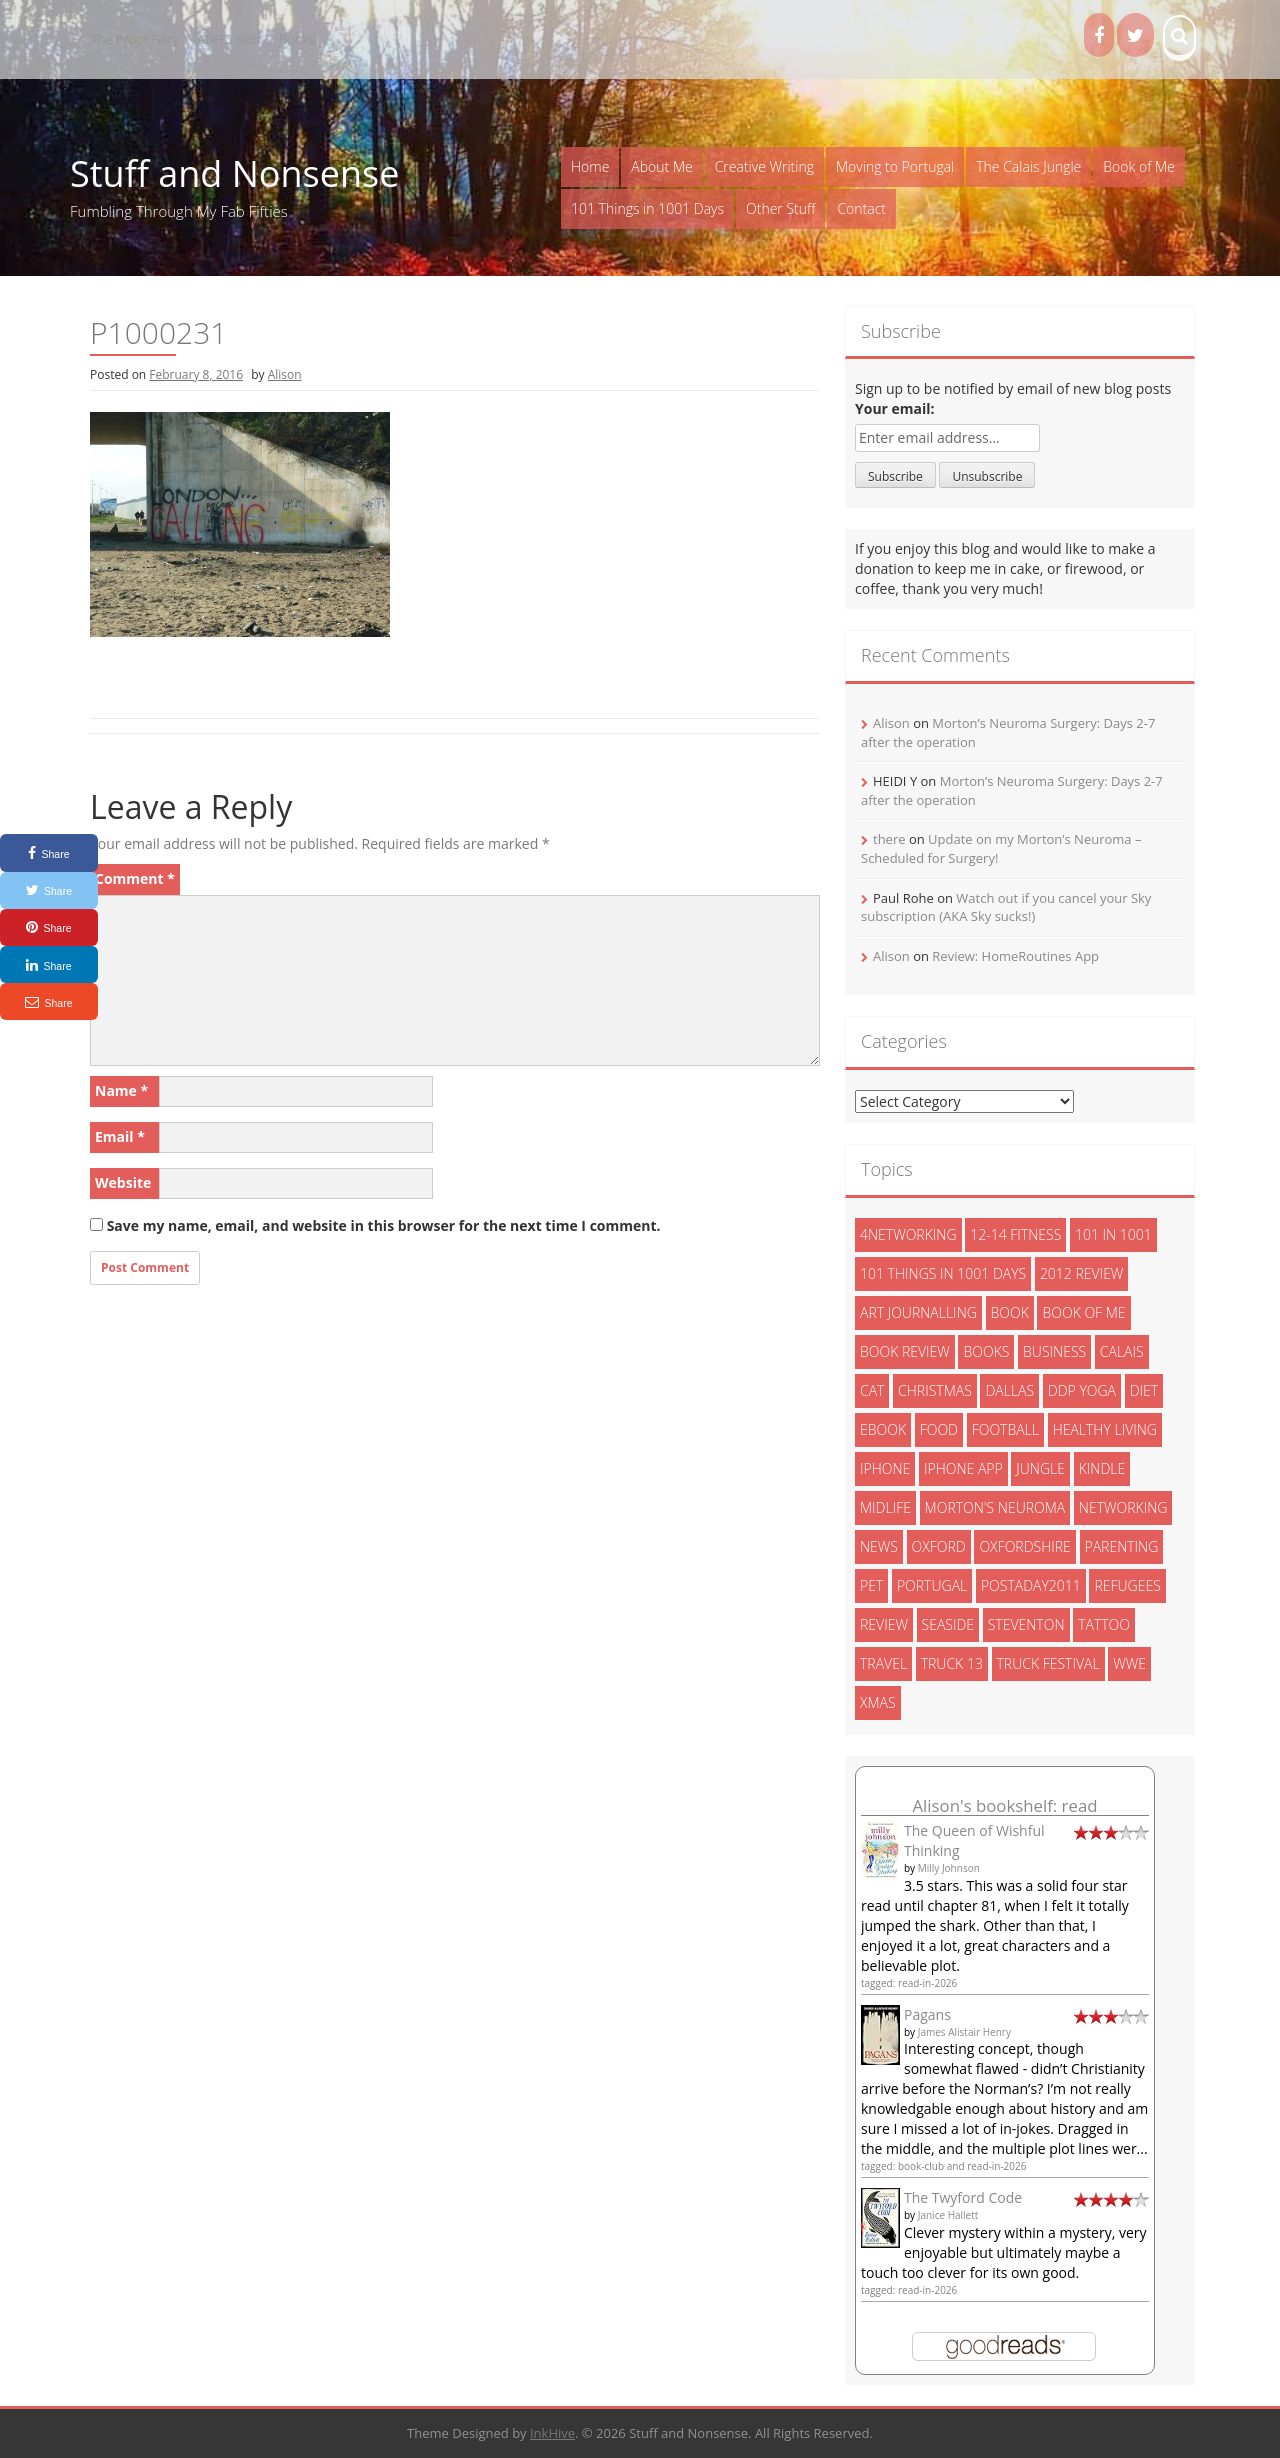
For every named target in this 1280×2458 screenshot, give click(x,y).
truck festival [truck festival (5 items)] (1048, 1663)
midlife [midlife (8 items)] (885, 1507)
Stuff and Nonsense (234, 173)
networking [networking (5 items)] (1123, 1507)
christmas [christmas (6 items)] (935, 1390)
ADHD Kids (228, 39)
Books (297, 39)
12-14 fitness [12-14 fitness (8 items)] (1015, 1234)
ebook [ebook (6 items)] (883, 1429)
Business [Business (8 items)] (1054, 1351)
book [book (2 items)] (1010, 1312)
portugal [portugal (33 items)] (932, 1585)
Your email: (895, 408)
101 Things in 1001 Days (647, 208)
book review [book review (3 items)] (905, 1351)
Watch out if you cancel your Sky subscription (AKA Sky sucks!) (1006, 907)
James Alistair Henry (964, 2032)
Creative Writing (764, 166)
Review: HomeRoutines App (1015, 956)
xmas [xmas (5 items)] (878, 1702)
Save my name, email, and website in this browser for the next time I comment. (384, 1225)
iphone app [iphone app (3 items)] (963, 1468)
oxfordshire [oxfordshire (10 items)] (1024, 1546)
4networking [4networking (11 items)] (908, 1234)
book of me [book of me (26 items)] (1083, 1312)
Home (590, 166)
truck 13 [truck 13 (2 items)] (952, 1663)
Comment (135, 878)
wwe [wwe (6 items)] (1129, 1663)
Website (123, 1182)
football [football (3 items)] (1005, 1429)
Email (120, 1136)
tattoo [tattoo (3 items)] (1104, 1624)
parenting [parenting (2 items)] (1122, 1546)
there (889, 839)
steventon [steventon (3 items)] (1026, 1624)
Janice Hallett (948, 2215)
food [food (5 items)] (939, 1429)
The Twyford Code (963, 2197)
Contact (861, 208)
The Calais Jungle (1028, 166)
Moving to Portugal (895, 166)
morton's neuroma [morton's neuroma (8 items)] (995, 1507)
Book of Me (1138, 166)
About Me (661, 166)
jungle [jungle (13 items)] (1040, 1468)
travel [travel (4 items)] (883, 1663)
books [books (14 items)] (986, 1351)
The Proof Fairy (135, 39)
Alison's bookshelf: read (1004, 1805)
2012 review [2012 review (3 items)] (1081, 1273)
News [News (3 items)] (879, 1546)
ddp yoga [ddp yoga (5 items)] (1082, 1390)
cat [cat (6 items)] (872, 1390)
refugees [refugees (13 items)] (1127, 1585)
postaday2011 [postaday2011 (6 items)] (1031, 1585)
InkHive (552, 2433)
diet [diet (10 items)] (1144, 1390)
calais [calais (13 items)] (1122, 1351)
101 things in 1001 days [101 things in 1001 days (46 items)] (943, 1273)
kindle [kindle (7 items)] (1102, 1468)
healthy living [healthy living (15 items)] (1105, 1429)
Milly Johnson (949, 1868)
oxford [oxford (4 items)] (939, 1546)
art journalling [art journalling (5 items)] (918, 1312)
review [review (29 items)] (884, 1624)
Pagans (927, 2014)
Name (121, 1090)
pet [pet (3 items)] (871, 1585)
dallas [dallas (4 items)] (1009, 1390)
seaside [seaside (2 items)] (948, 1624)
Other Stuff (780, 208)
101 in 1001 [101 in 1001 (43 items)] (1113, 1234)
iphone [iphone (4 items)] (885, 1468)
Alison (285, 374)
